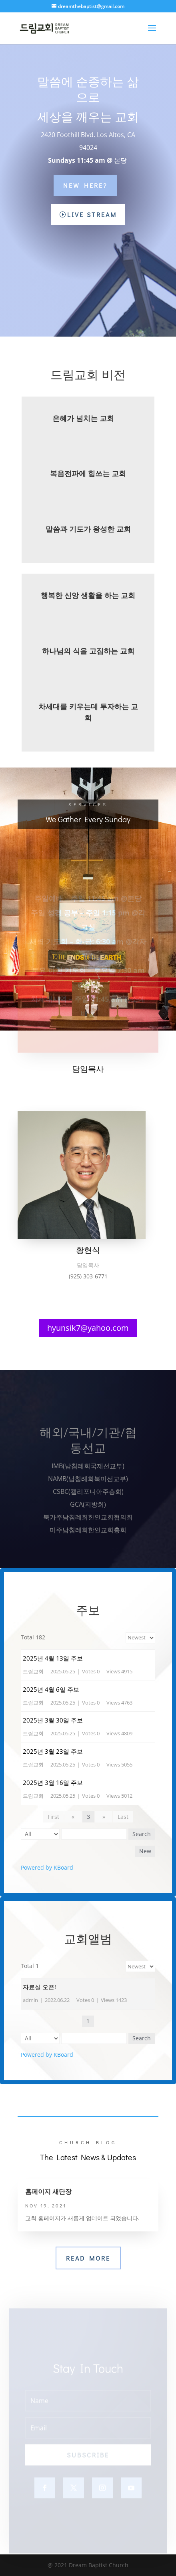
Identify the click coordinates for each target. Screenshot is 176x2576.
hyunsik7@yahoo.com (88, 1327)
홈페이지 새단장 (48, 2191)
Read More (88, 2258)
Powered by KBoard (47, 1867)
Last (123, 1816)
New (145, 1851)
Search (141, 1834)
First (53, 1816)
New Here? (85, 185)
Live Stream (92, 214)
